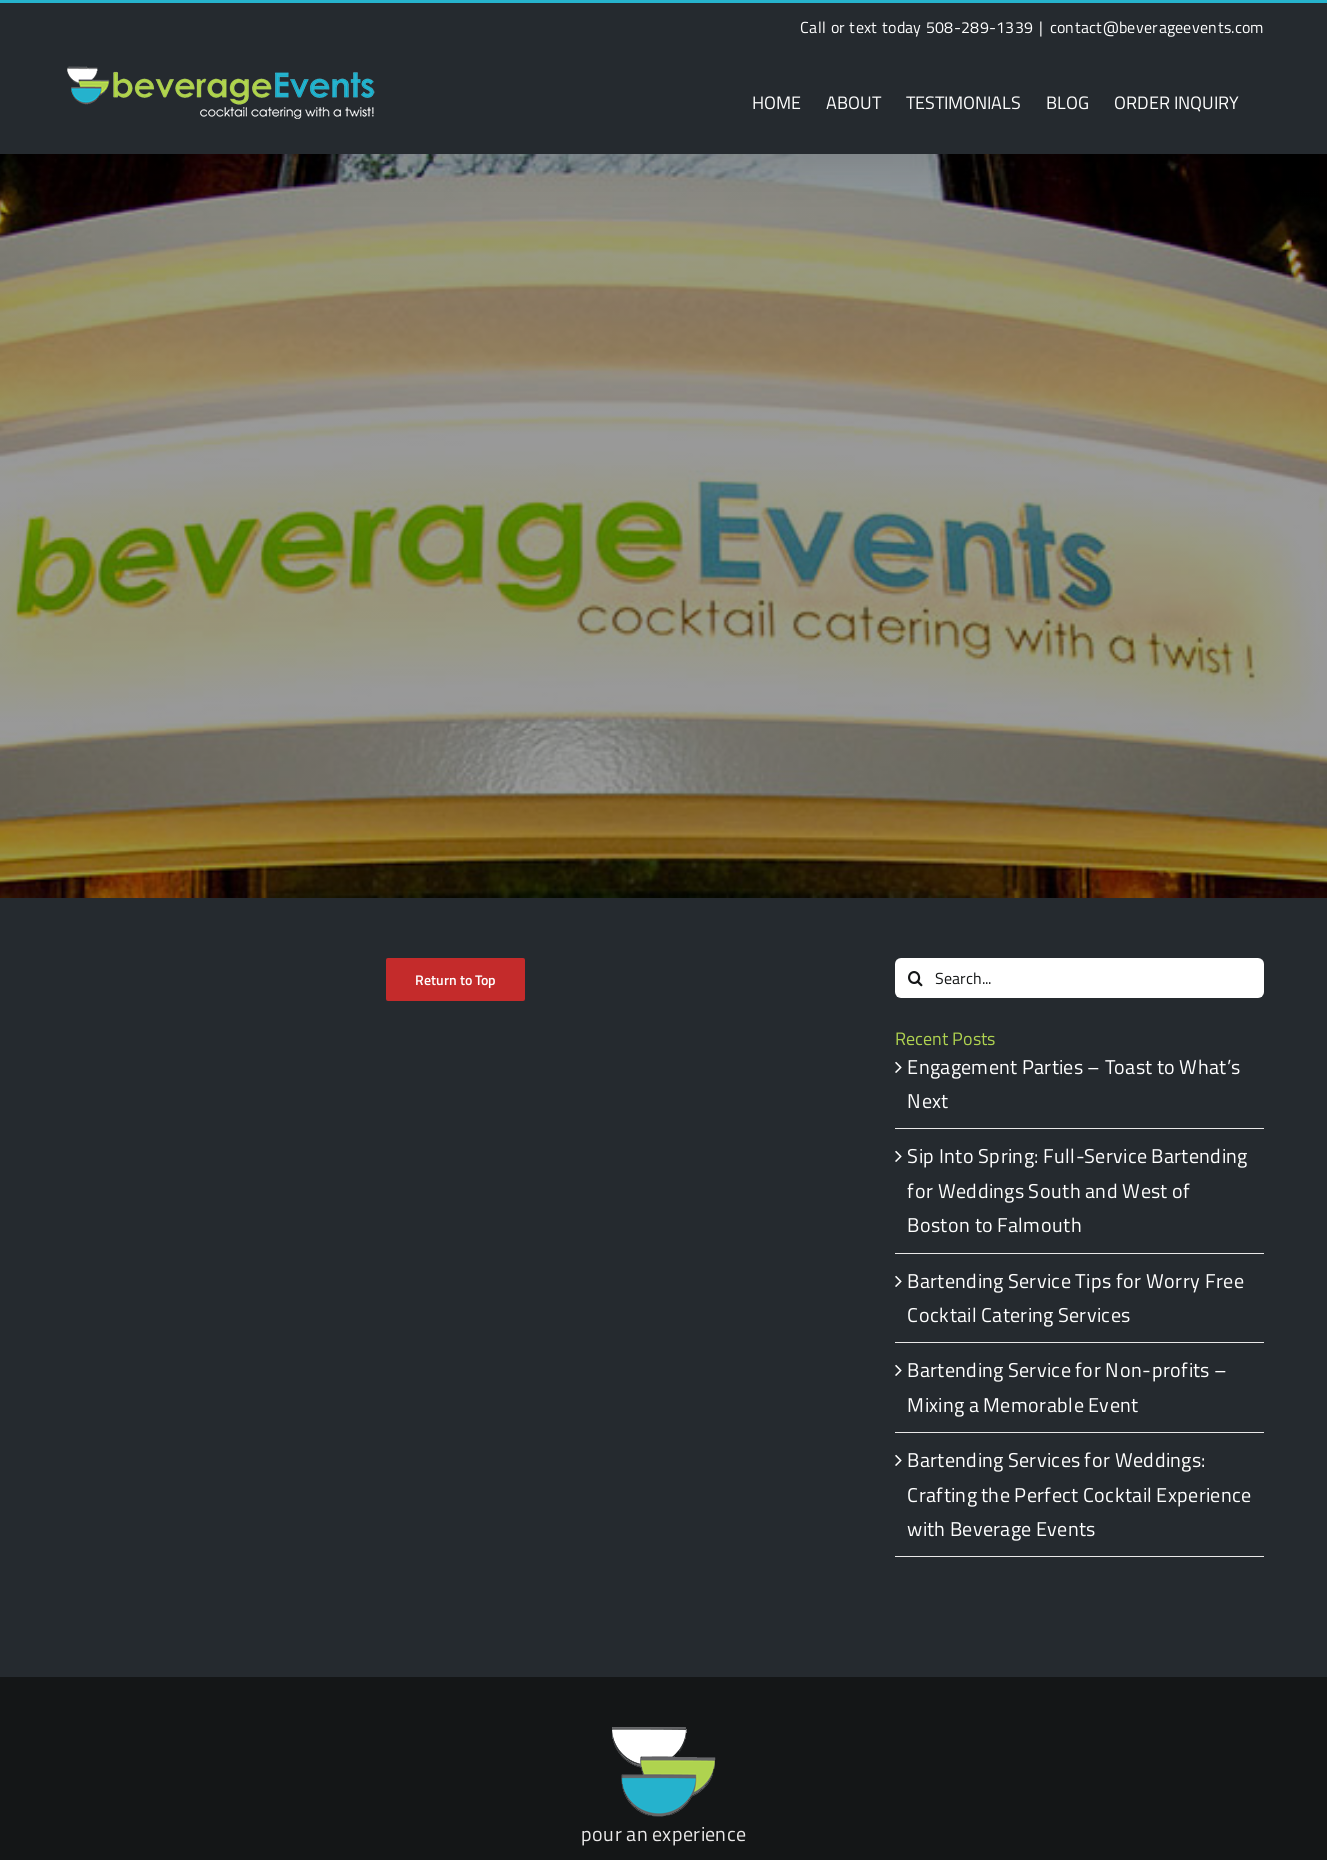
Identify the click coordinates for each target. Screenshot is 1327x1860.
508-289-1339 (980, 27)
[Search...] (1079, 978)
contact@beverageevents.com (1157, 27)
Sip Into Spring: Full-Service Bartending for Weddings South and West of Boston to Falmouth (1077, 1190)
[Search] (915, 978)
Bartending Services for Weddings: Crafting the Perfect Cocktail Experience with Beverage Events (1079, 1494)
